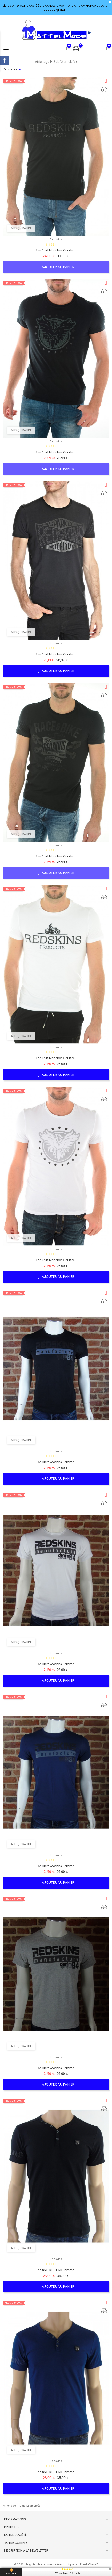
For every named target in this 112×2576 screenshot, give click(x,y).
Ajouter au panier (56, 267)
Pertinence (10, 69)
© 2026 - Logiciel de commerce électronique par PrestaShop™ (56, 2564)
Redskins (56, 239)
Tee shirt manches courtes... (56, 250)
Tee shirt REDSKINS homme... (56, 2270)
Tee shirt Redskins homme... (56, 1462)
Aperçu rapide (21, 228)
